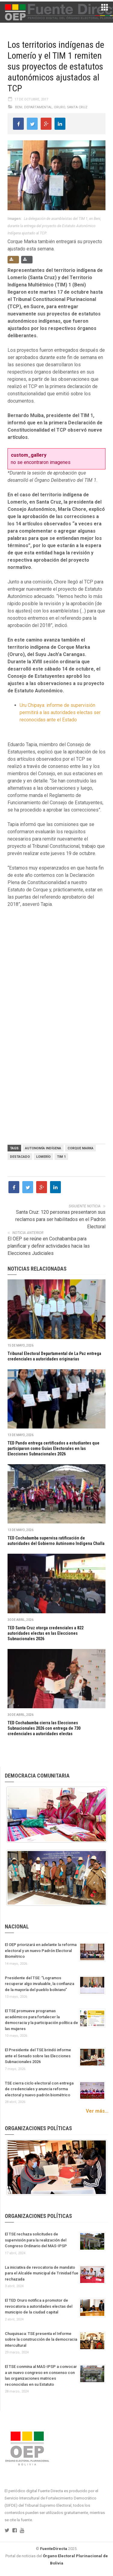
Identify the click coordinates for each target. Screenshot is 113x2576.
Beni (18, 107)
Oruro (59, 107)
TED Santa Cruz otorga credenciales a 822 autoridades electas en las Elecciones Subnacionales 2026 (45, 1633)
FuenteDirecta (53, 2548)
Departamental (38, 107)
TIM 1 (61, 1157)
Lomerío (43, 1157)
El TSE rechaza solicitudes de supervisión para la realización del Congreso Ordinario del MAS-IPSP (36, 2240)
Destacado (20, 1157)
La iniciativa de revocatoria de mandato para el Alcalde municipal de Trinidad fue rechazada (41, 2273)
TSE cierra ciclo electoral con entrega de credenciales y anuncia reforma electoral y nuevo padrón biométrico (39, 2089)
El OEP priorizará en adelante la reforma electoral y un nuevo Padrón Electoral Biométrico (41, 1950)
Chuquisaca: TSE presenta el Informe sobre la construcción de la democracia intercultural (41, 2339)
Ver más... (97, 2111)
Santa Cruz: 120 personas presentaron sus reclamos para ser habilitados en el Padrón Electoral (60, 1219)
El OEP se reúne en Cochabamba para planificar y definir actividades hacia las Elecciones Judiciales (49, 1246)
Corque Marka (80, 1148)
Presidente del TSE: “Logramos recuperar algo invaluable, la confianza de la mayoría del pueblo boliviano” (39, 1984)
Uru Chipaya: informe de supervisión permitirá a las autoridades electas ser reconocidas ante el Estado (60, 712)
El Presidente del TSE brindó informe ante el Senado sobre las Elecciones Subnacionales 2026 (38, 2056)
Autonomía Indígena (43, 1148)
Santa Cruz (77, 107)
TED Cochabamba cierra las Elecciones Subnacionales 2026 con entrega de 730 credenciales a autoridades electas (44, 1728)
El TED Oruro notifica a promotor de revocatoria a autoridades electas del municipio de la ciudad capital (38, 2306)
